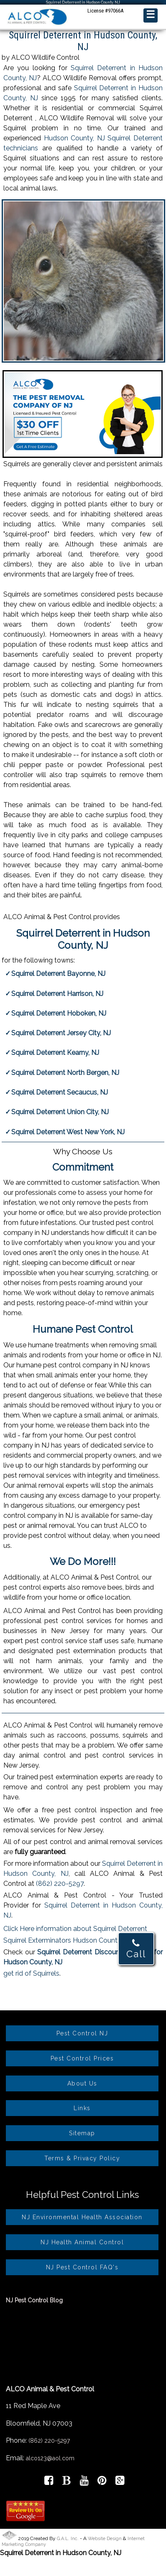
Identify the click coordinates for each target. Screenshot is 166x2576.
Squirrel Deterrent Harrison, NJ (57, 994)
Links (82, 2108)
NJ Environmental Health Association (82, 2217)
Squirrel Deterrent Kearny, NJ (55, 1053)
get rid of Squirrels (31, 1973)
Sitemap (82, 2133)
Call (136, 1948)
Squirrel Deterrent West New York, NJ (68, 1132)
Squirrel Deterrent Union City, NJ (60, 1112)
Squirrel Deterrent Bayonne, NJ (58, 974)
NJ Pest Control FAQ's (82, 2267)
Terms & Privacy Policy (82, 2158)
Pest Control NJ (82, 2033)
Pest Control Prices (82, 2058)
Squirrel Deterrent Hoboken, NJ (58, 1013)
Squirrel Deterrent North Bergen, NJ (65, 1073)
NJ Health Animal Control (82, 2242)
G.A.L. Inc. (68, 2538)
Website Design (105, 2538)
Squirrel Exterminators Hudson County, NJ (67, 1940)
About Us (82, 2083)
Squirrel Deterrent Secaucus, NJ (59, 1092)
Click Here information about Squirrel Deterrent (75, 1929)
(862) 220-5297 (60, 1884)
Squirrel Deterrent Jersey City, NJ (61, 1033)
